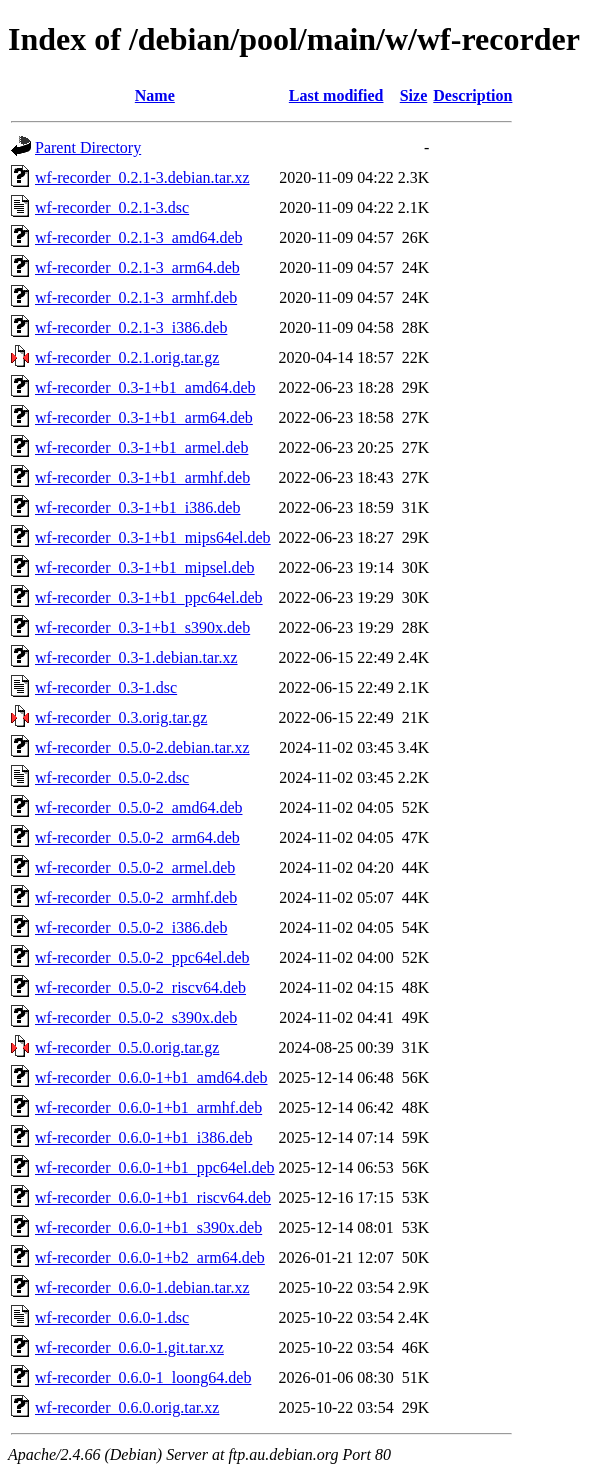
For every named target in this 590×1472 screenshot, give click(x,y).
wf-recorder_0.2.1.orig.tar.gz (127, 357)
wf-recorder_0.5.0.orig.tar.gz (127, 1047)
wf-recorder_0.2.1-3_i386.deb (131, 327)
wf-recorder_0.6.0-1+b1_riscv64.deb (153, 1197)
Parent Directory (88, 147)
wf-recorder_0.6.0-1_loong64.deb (143, 1377)
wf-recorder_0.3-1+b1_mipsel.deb (145, 567)
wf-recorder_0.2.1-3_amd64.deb (138, 237)
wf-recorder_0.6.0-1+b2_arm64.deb (150, 1257)
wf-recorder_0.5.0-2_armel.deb (135, 867)
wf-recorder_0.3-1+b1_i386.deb (137, 507)
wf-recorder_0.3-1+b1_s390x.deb (142, 627)
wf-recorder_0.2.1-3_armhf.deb (136, 297)
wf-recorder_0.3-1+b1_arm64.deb (144, 417)
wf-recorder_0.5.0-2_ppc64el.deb (142, 957)
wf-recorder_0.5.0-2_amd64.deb (138, 807)
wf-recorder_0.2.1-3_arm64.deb (137, 267)
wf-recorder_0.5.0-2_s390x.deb (136, 1017)
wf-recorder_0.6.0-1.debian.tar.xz (142, 1287)
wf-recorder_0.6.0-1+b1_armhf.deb (148, 1107)
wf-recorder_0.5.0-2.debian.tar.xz (142, 747)
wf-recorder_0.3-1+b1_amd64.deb (145, 387)
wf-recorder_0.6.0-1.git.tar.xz (129, 1347)
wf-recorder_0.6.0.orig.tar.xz (127, 1407)
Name (155, 95)
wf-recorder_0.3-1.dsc (106, 687)
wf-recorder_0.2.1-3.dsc (112, 207)
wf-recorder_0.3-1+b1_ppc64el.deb (149, 597)
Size (414, 95)
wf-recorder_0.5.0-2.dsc (112, 777)
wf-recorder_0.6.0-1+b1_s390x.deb (148, 1227)
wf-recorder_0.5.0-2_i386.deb (131, 927)
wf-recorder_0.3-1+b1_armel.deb (141, 447)
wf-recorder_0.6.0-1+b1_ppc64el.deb (155, 1167)
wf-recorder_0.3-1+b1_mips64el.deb (153, 537)
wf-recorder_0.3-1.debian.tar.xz (136, 657)
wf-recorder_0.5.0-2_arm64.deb (137, 837)
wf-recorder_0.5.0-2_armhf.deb (136, 897)
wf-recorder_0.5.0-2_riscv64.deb (140, 987)
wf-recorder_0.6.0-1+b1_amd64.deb (151, 1077)
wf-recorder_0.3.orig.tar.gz (121, 717)
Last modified (336, 95)
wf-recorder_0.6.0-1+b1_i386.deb (143, 1137)
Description (472, 95)
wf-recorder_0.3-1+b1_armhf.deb (142, 477)
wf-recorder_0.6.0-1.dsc (112, 1317)
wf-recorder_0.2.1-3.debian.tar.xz (142, 177)
